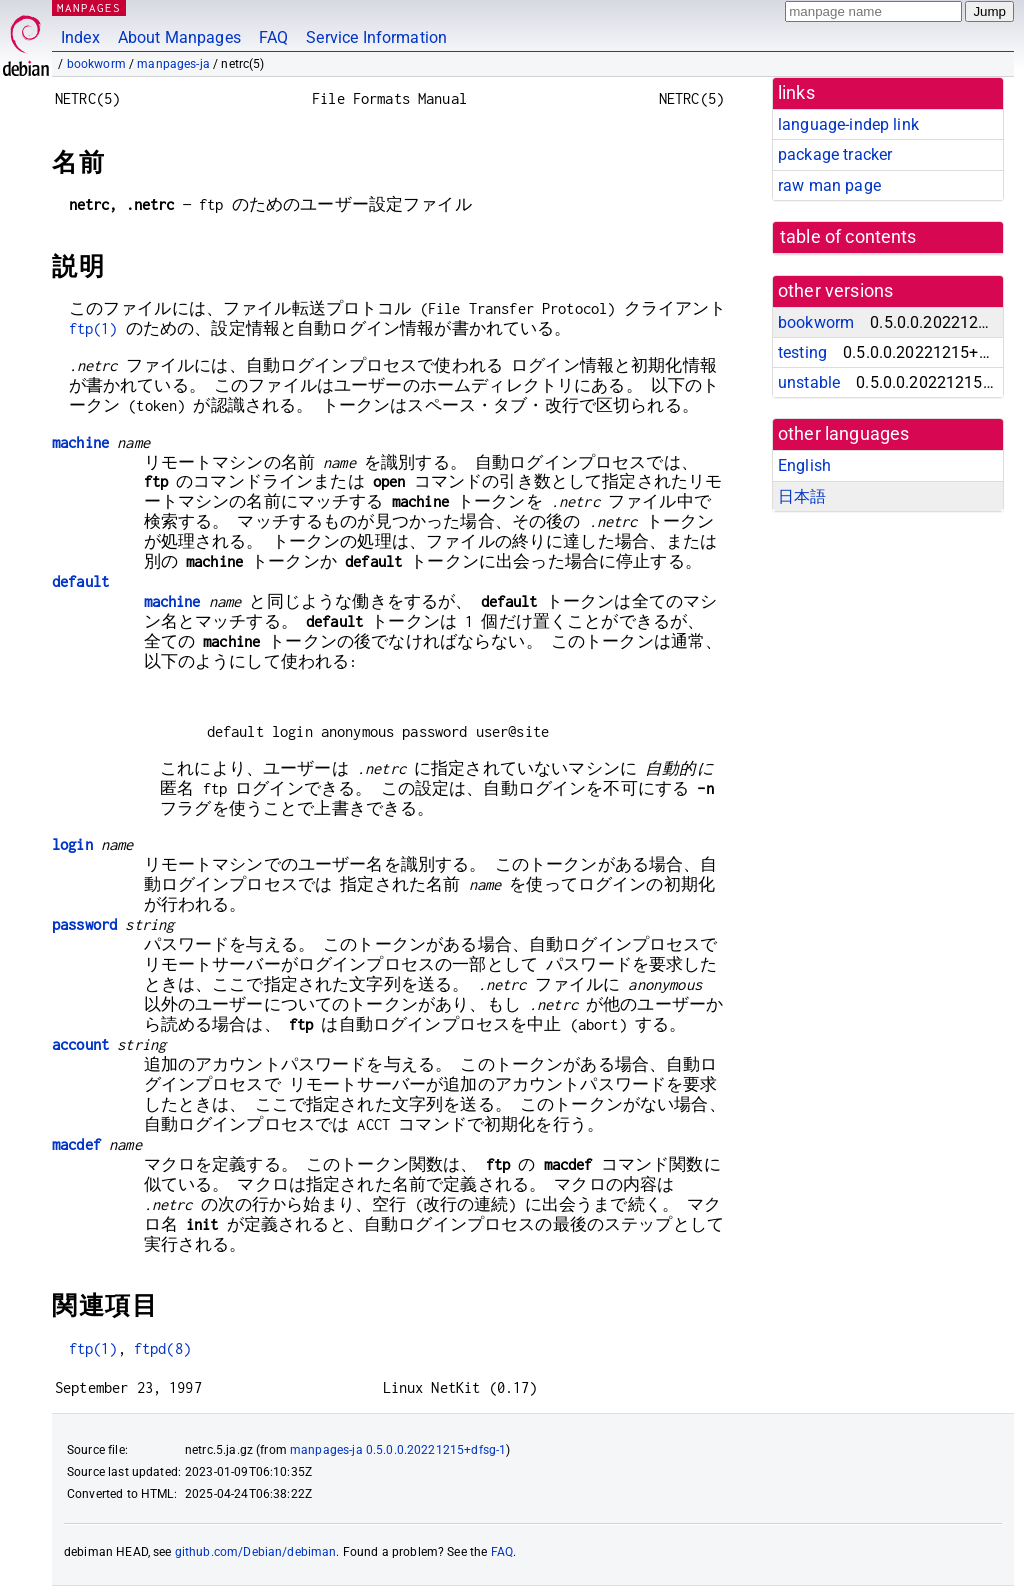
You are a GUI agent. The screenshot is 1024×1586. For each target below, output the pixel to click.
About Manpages (179, 37)
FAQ (273, 37)
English (804, 465)
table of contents (848, 237)
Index (80, 37)
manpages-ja (173, 64)
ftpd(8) (162, 1348)
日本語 (802, 496)
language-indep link (848, 124)
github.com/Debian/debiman (256, 1552)
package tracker (835, 154)
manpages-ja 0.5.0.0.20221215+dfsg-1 (398, 1450)
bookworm (96, 64)
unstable (809, 382)
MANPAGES (89, 7)
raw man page (829, 185)
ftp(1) (93, 328)
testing (802, 352)
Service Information (376, 37)
